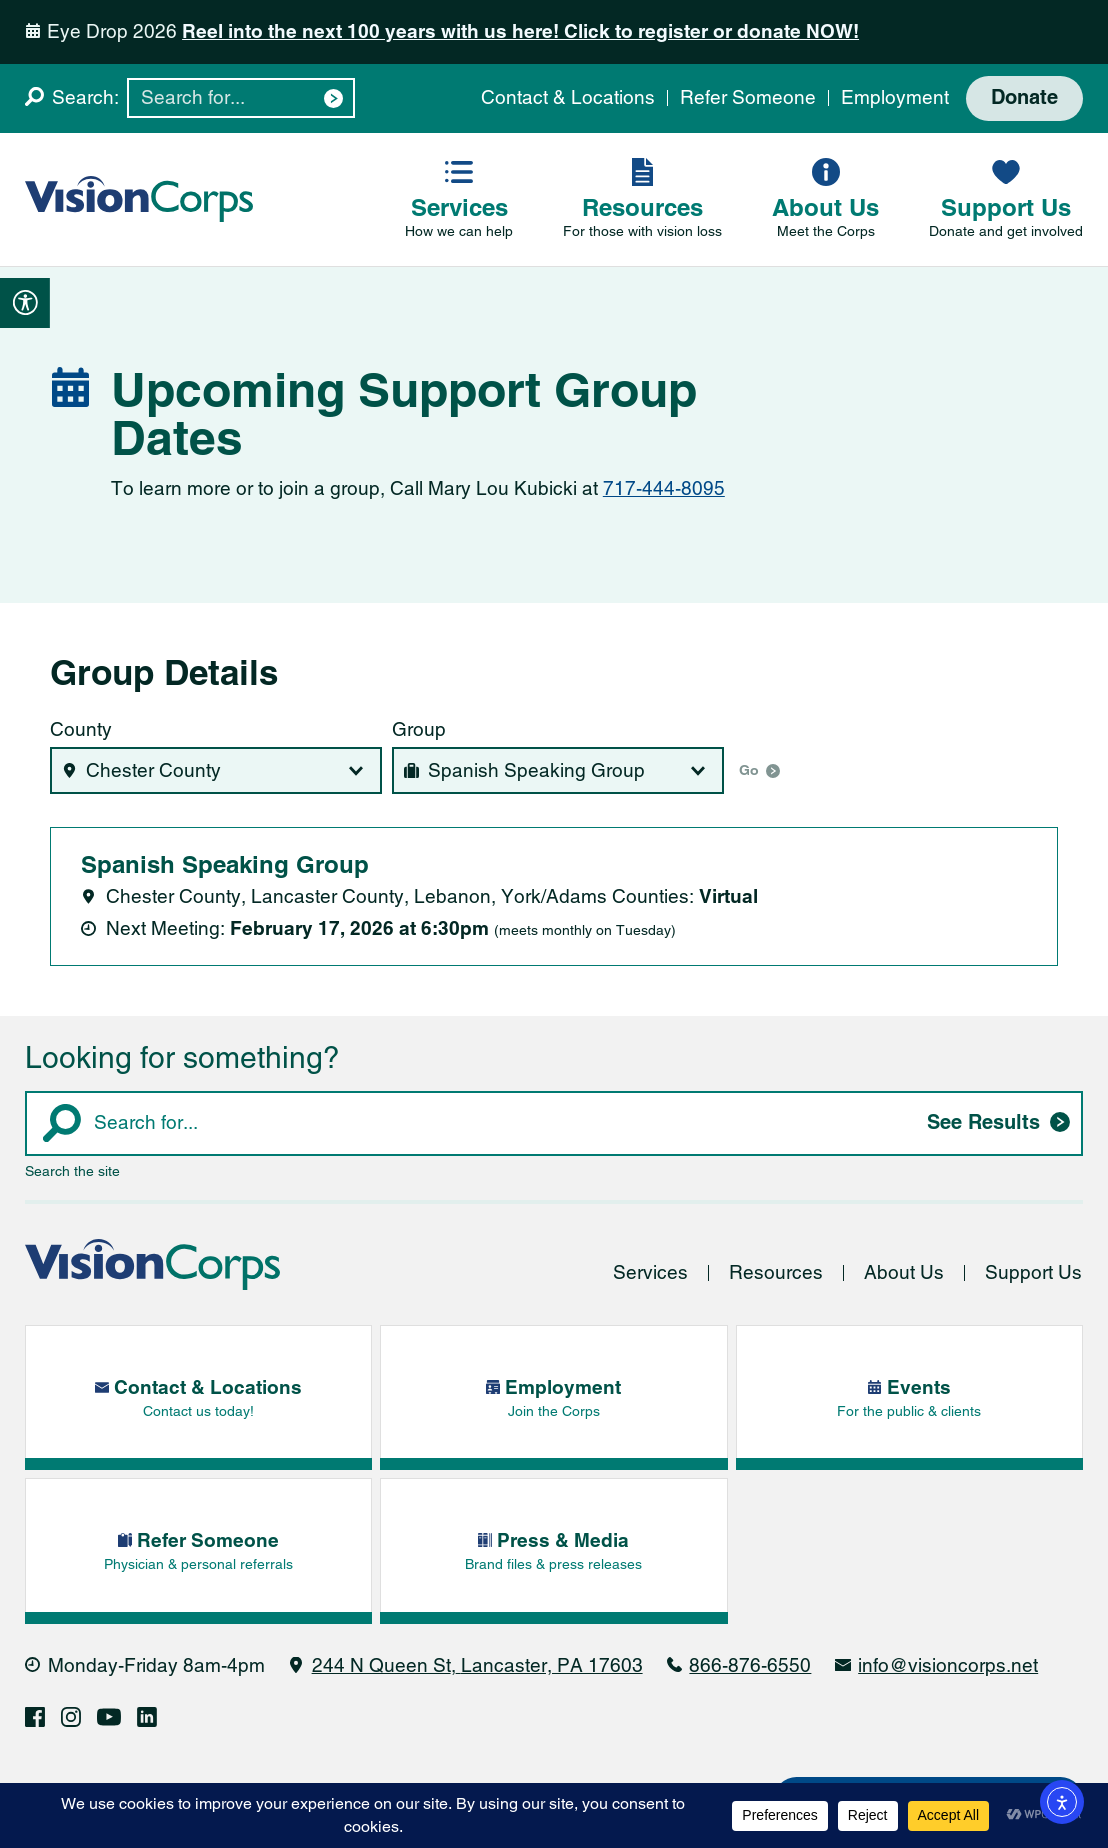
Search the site (72, 1171)
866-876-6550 (750, 1665)
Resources (776, 1273)
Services (650, 1273)
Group (419, 730)
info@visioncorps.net (948, 1665)
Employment (895, 97)
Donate (1024, 98)
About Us (904, 1273)
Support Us (1033, 1273)
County (81, 730)
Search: (85, 97)
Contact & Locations (568, 97)
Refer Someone (748, 97)
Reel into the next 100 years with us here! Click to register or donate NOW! (520, 31)
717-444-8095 (664, 488)
